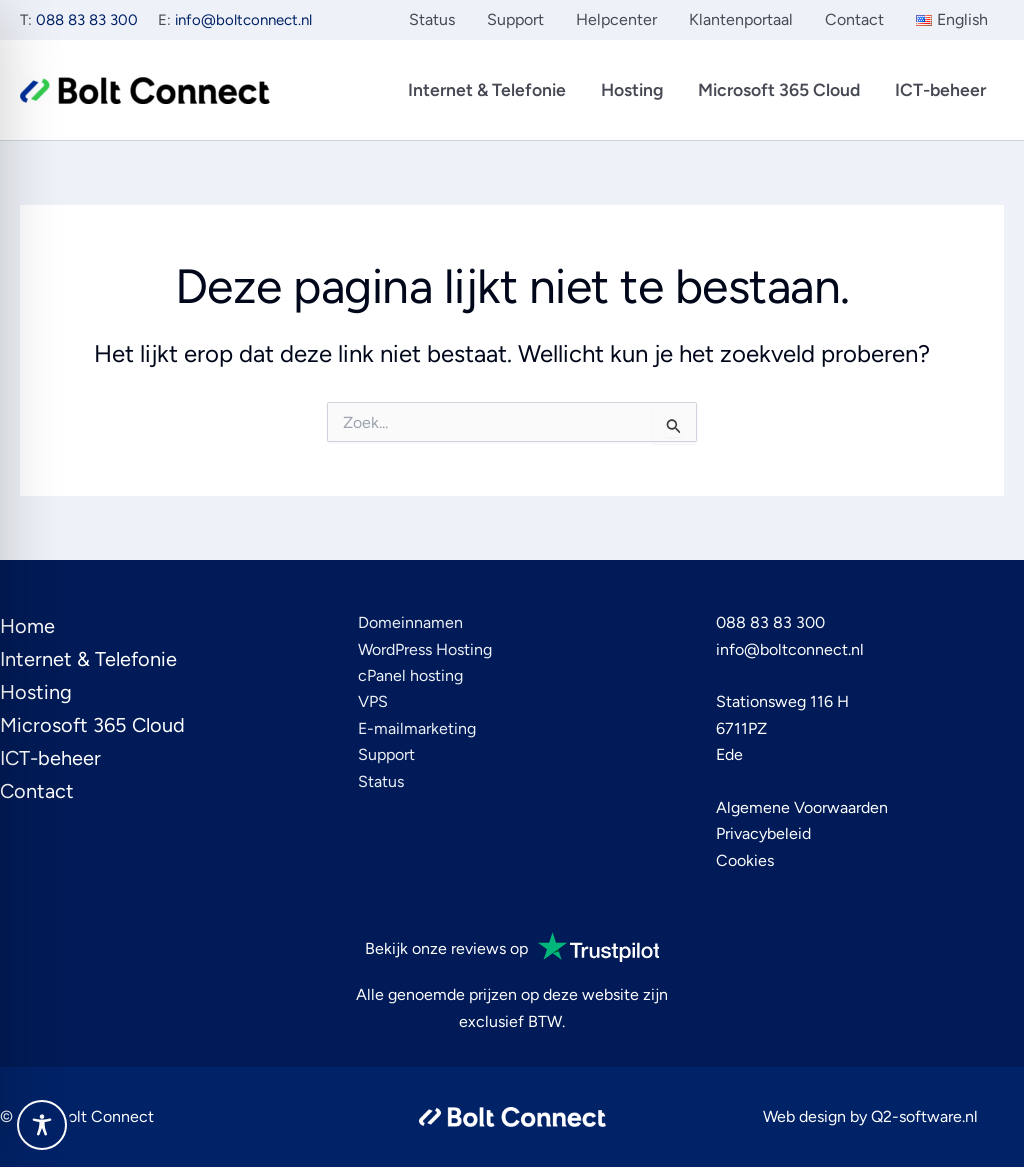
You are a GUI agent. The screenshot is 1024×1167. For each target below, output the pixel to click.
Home (27, 626)
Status (432, 19)
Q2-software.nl (924, 1116)
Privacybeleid (763, 833)
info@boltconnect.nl (243, 20)
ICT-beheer (940, 89)
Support (515, 19)
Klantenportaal (741, 19)
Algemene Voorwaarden (802, 807)
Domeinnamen (410, 622)
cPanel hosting (410, 675)
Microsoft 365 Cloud (779, 89)
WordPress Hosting (425, 649)
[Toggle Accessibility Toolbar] (42, 1125)
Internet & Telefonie (487, 89)
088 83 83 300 (87, 20)
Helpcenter (616, 19)
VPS (373, 701)
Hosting (632, 89)
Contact (854, 19)
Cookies (745, 860)
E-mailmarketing (417, 728)
